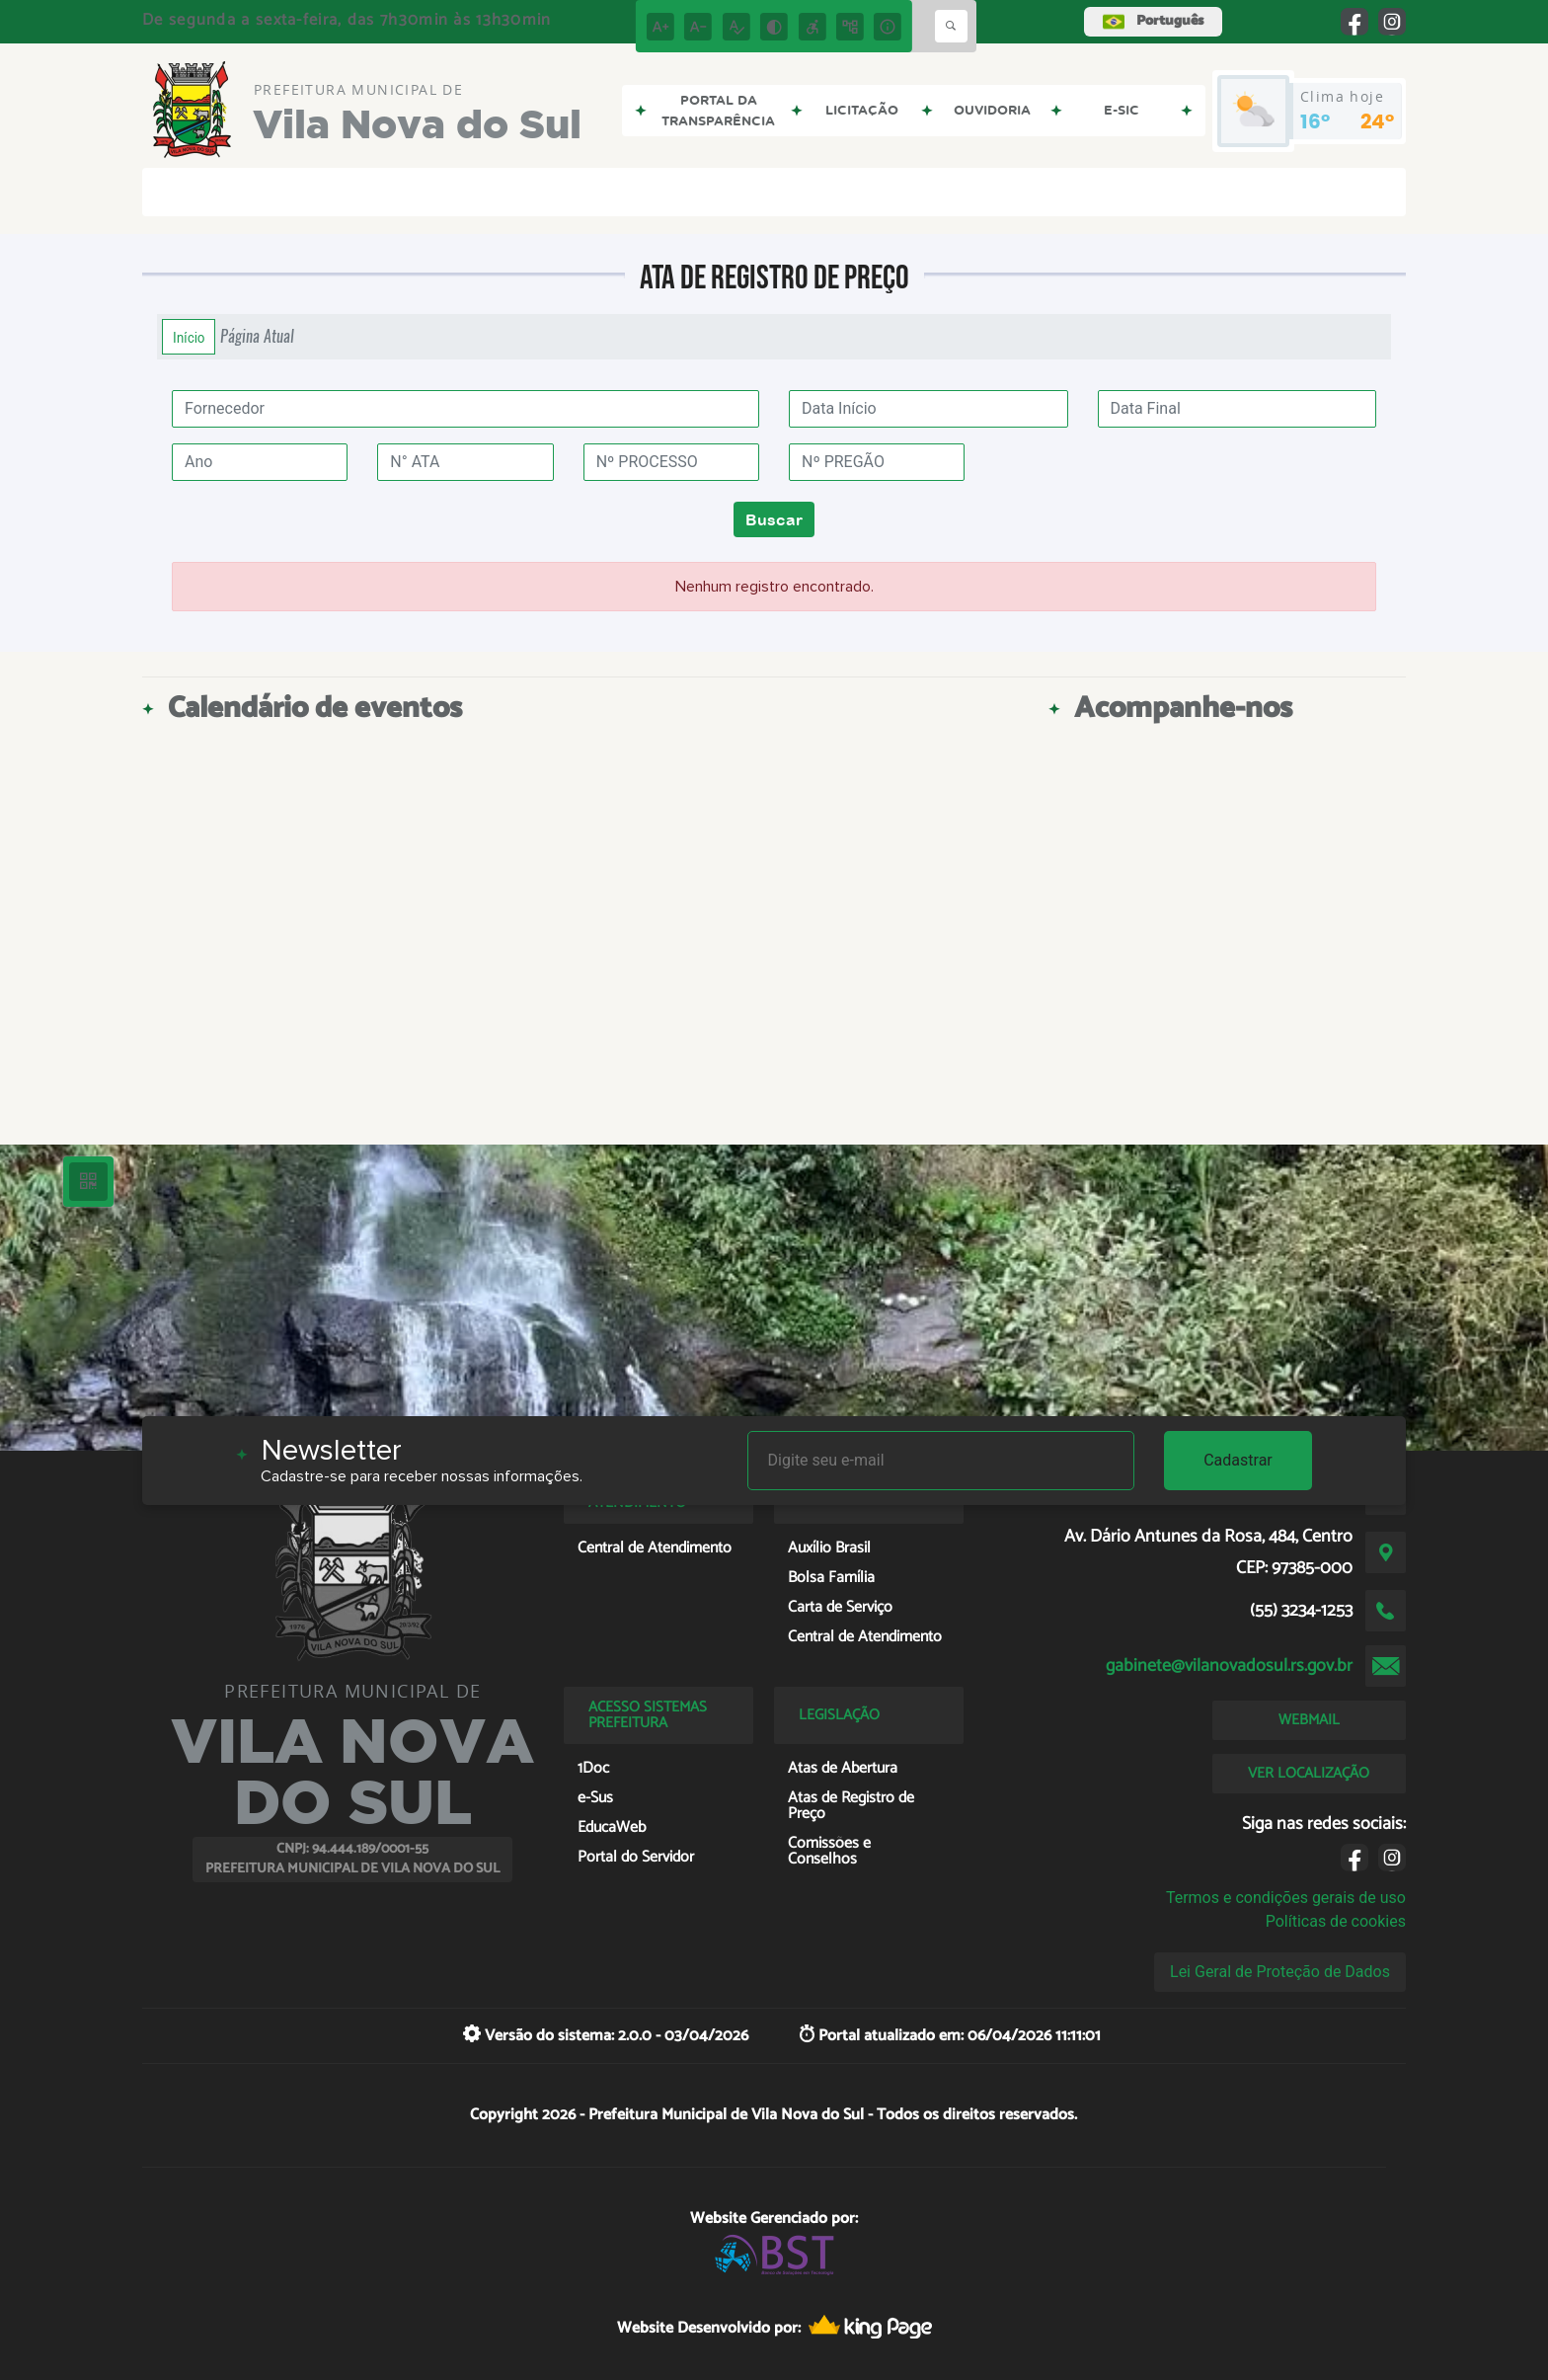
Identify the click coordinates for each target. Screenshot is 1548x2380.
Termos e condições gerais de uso (1286, 1897)
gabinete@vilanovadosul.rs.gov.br (1229, 1666)
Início (188, 337)
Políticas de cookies (1336, 1921)
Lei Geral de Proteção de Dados (1280, 1971)
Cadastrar (1238, 1460)
